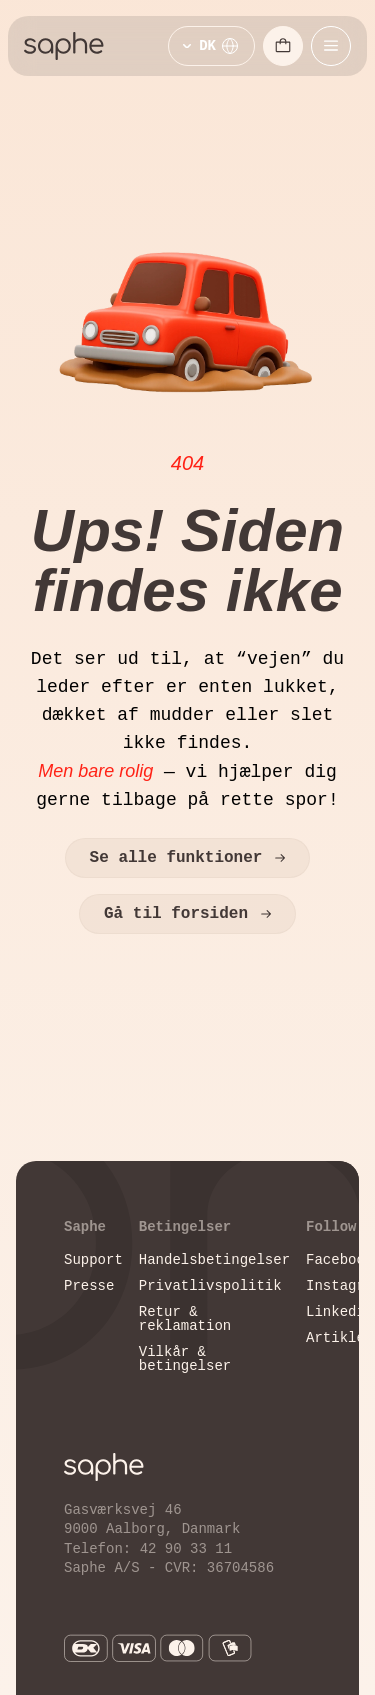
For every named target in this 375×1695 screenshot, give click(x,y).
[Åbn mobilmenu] (331, 46)
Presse (89, 1285)
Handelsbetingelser (214, 1259)
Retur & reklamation (185, 1318)
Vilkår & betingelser (185, 1358)
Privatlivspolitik (210, 1285)
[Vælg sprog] (211, 46)
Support (93, 1259)
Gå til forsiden (187, 914)
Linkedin (339, 1311)
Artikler (339, 1337)
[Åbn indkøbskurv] (283, 46)
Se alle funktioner (188, 858)
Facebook (339, 1259)
